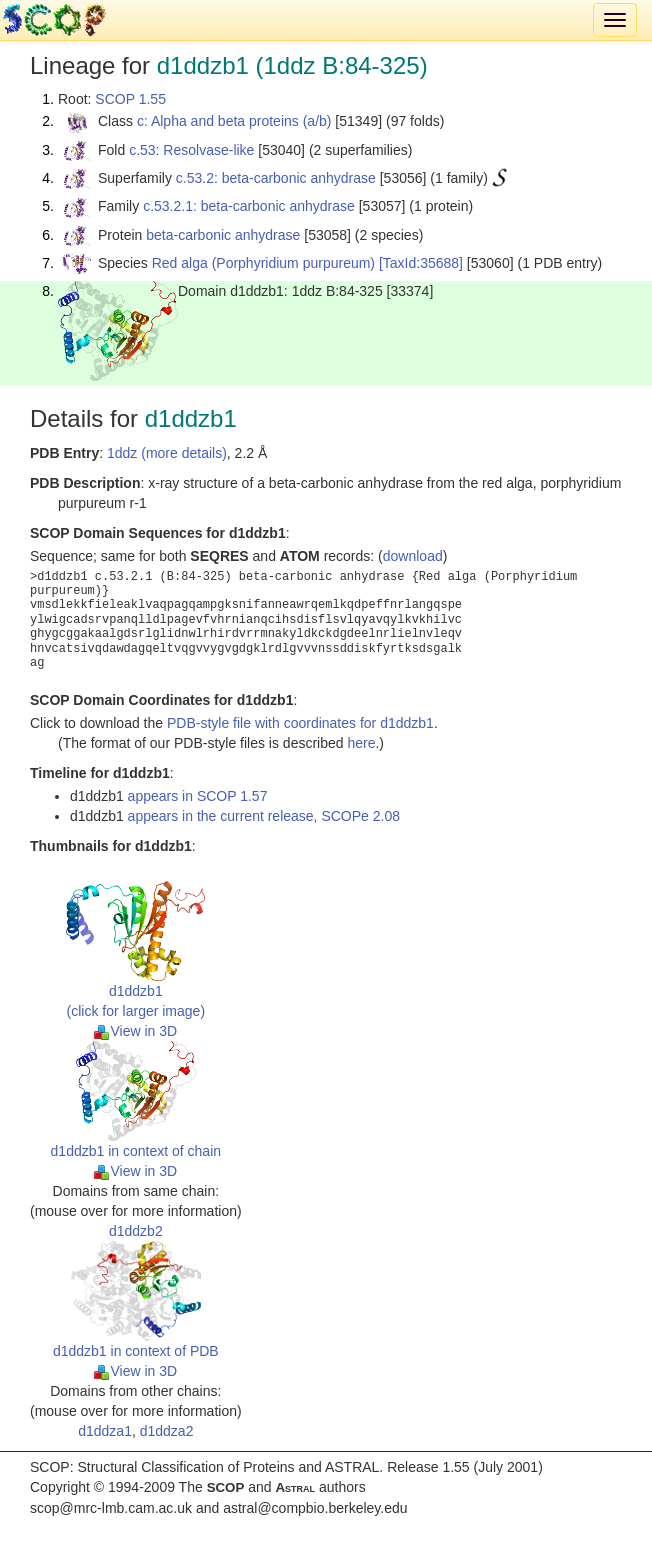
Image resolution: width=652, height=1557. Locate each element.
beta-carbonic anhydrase (223, 235)
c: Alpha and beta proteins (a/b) (234, 121)
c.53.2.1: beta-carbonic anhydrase (249, 206)
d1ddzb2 (136, 1231)
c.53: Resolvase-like (191, 150)
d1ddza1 (105, 1431)
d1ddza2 (167, 1431)
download (413, 556)
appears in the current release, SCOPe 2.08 (264, 816)
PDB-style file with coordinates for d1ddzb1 (300, 723)
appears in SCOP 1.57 (198, 796)
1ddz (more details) (167, 453)
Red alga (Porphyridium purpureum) (263, 263)
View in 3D (135, 1031)
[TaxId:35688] (421, 263)
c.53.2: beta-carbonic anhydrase (276, 178)
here (361, 743)
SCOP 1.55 (130, 99)
